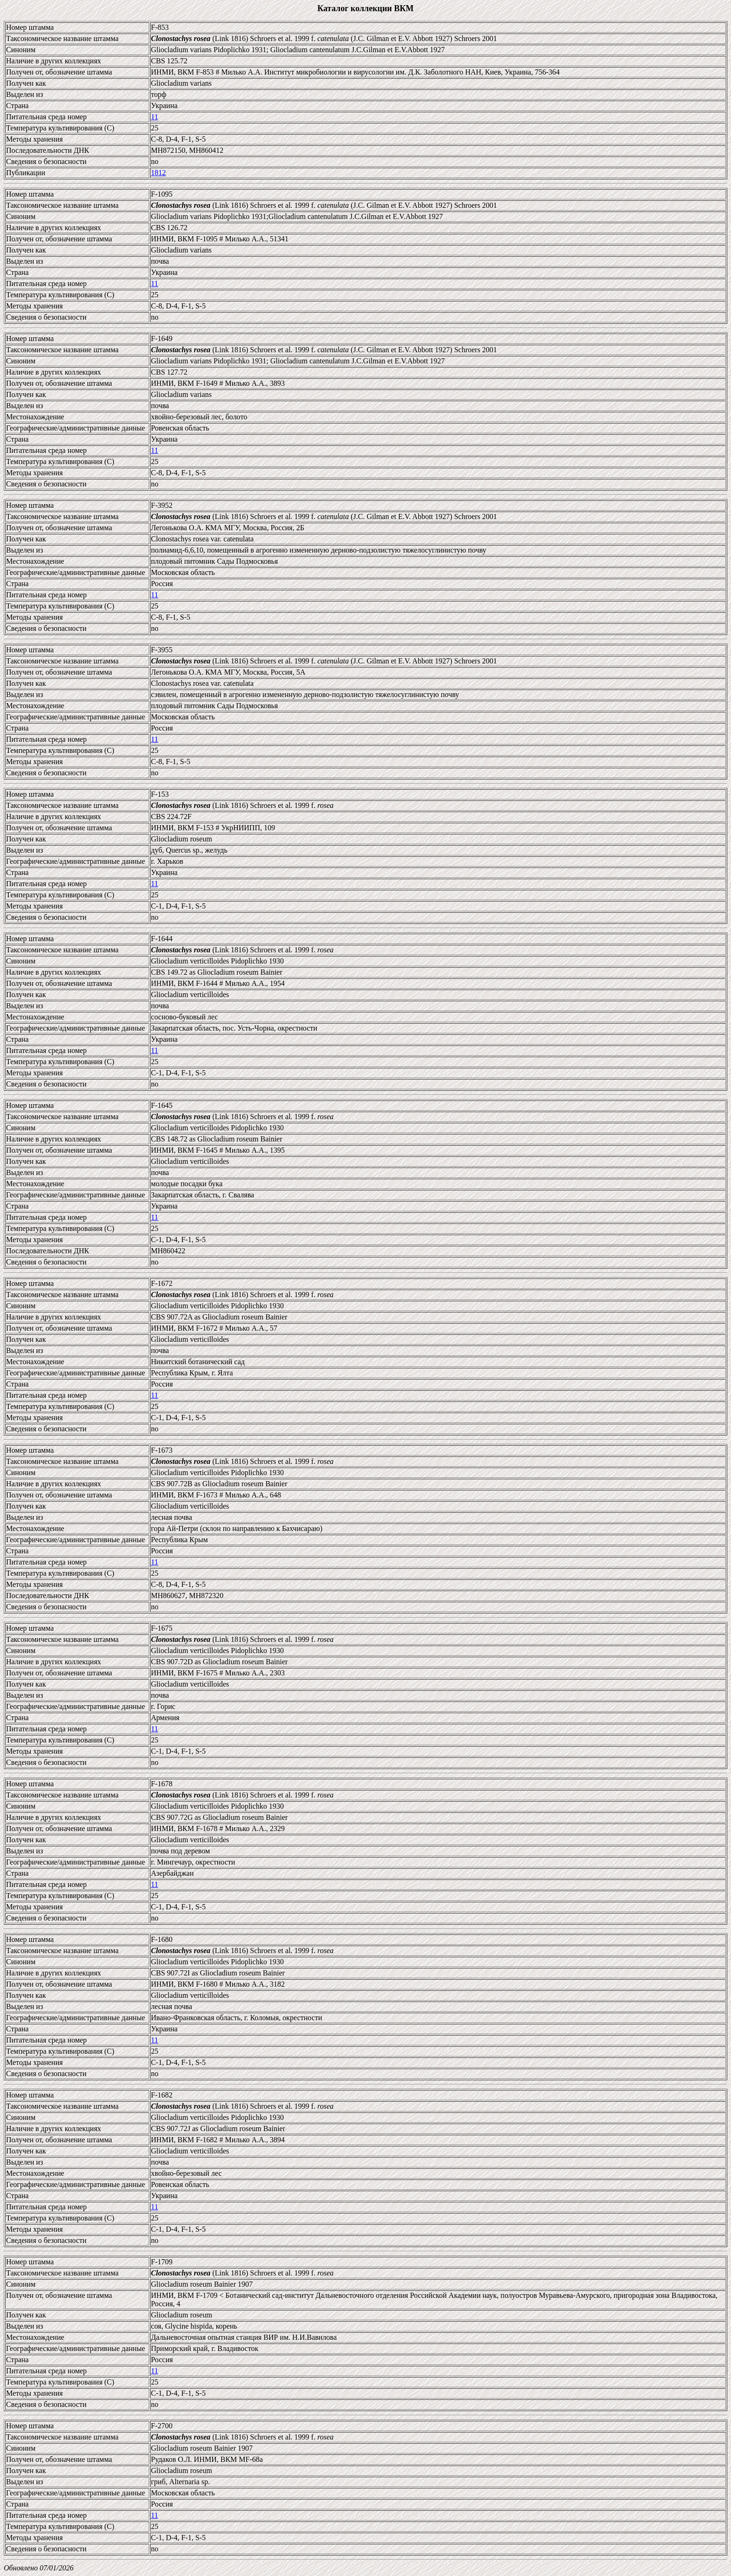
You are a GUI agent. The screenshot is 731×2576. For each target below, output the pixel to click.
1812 (158, 173)
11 (154, 117)
